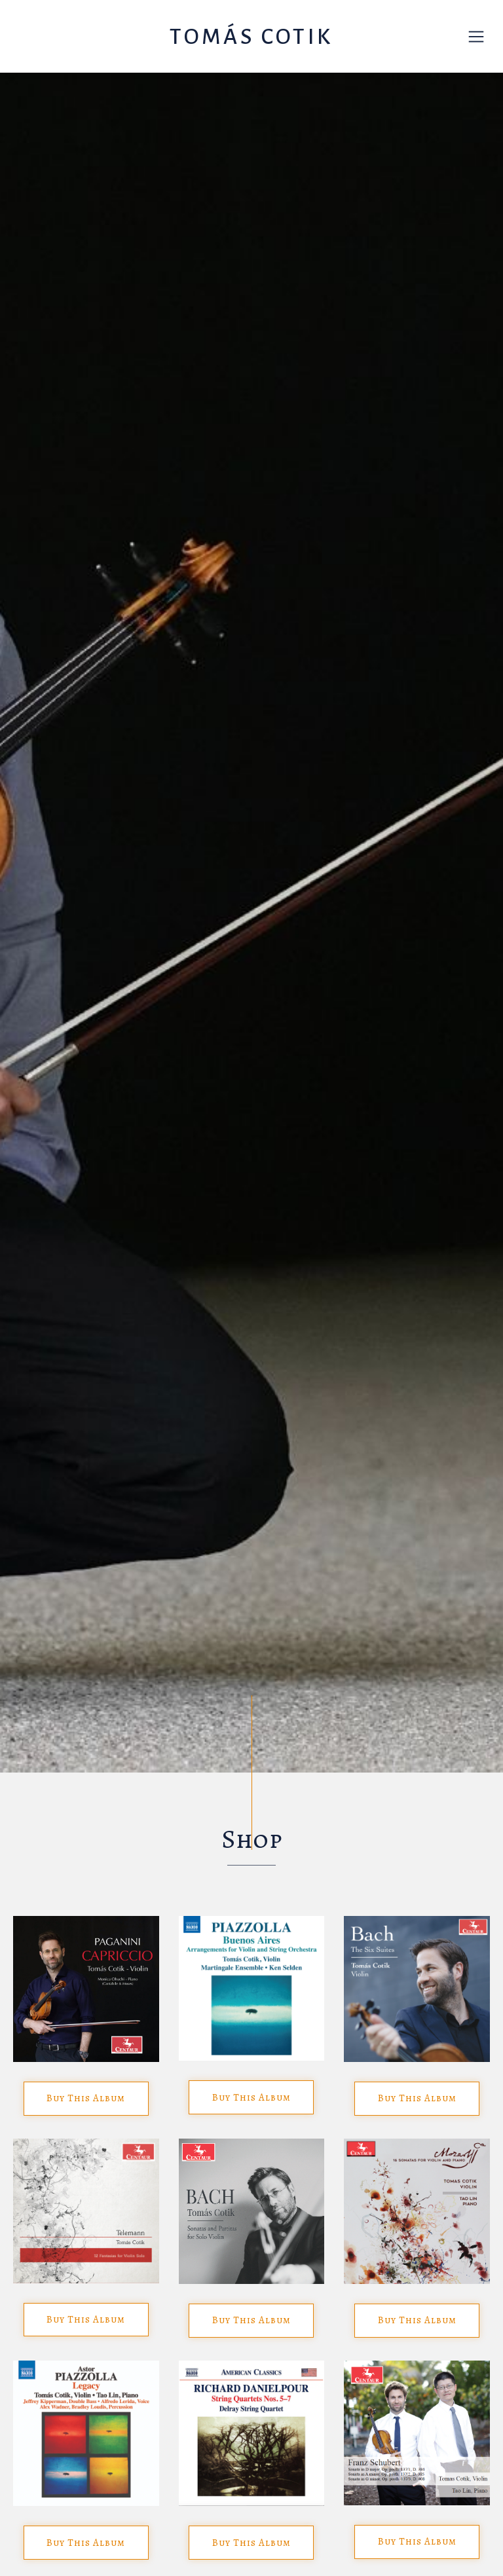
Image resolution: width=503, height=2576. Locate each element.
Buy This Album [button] (86, 2098)
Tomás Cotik (251, 36)
